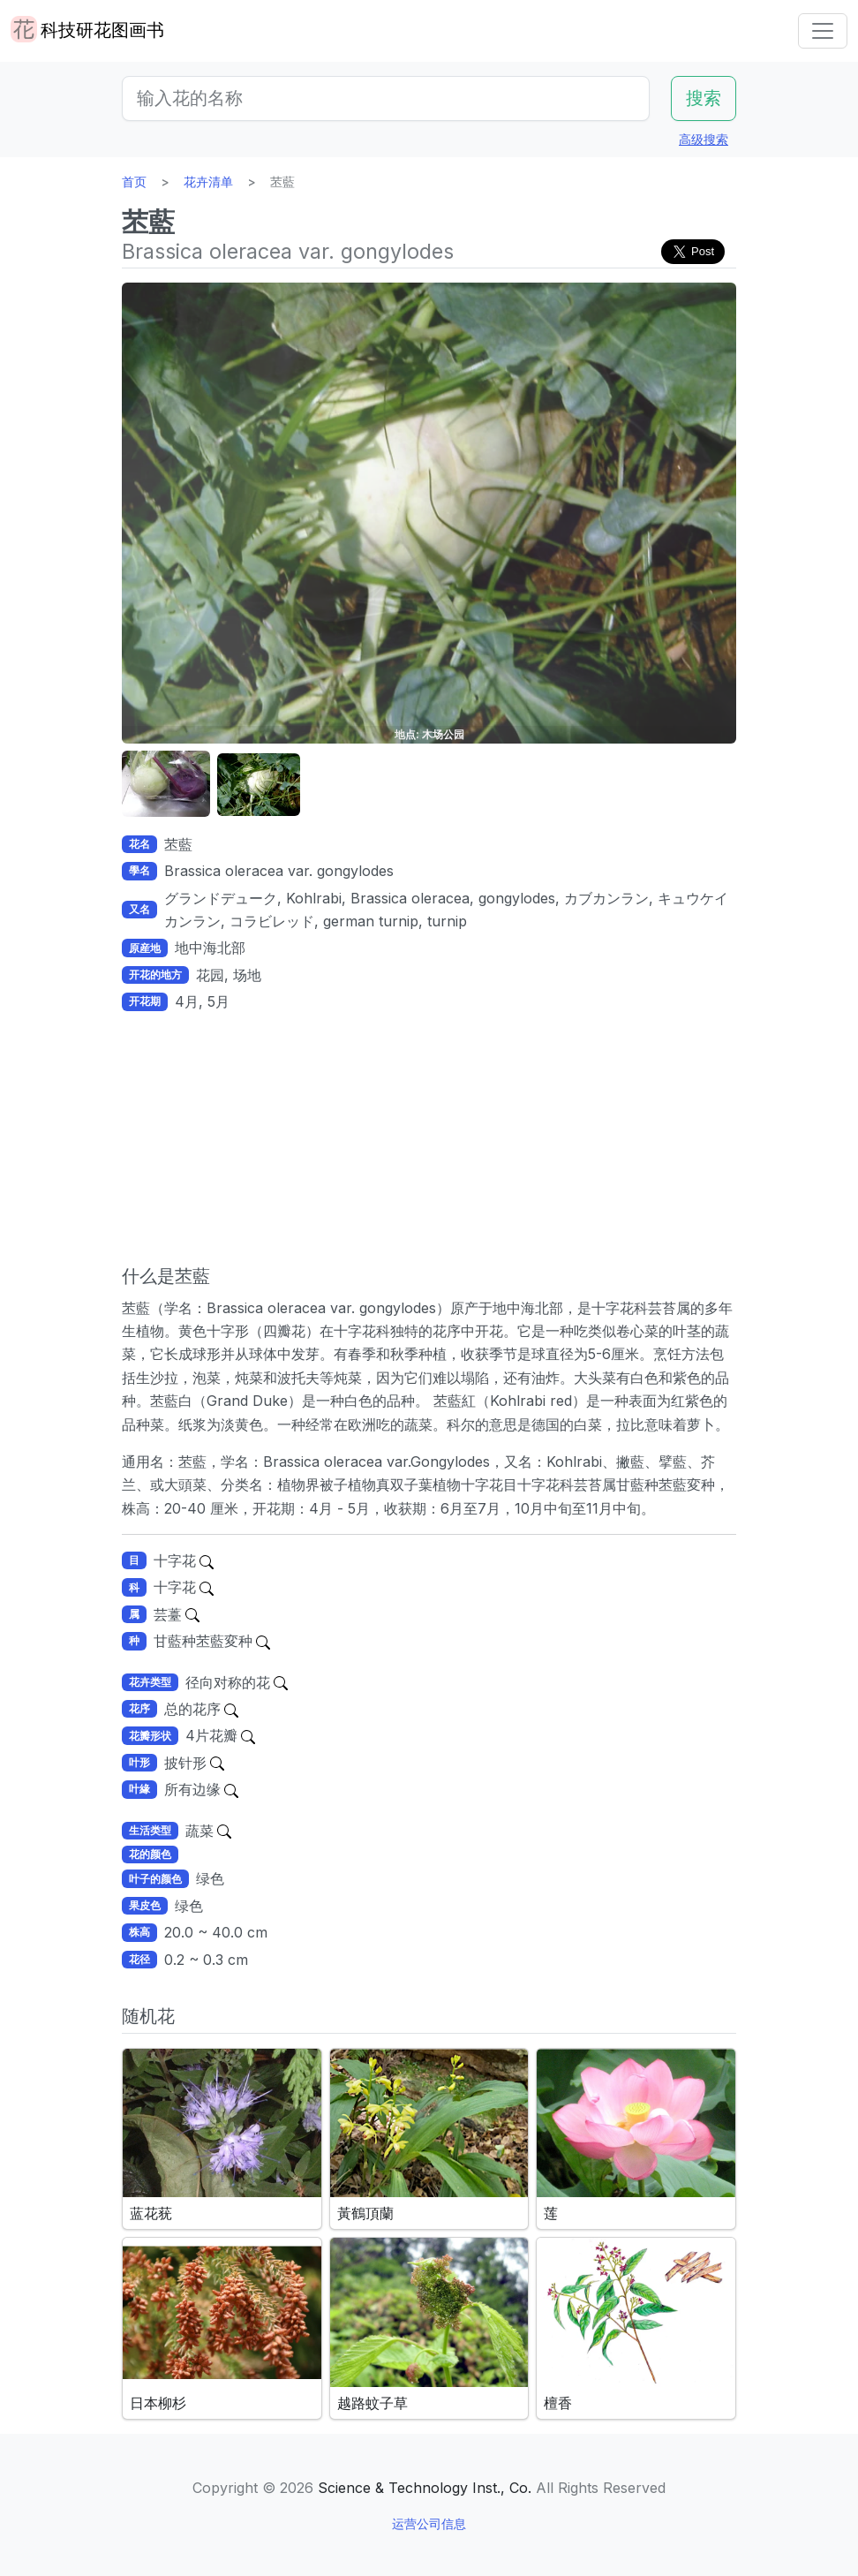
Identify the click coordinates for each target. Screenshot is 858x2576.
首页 (134, 181)
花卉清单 (208, 181)
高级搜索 (703, 139)
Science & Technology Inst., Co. (424, 2488)
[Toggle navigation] (822, 31)
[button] (166, 785)
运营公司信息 (429, 2523)
